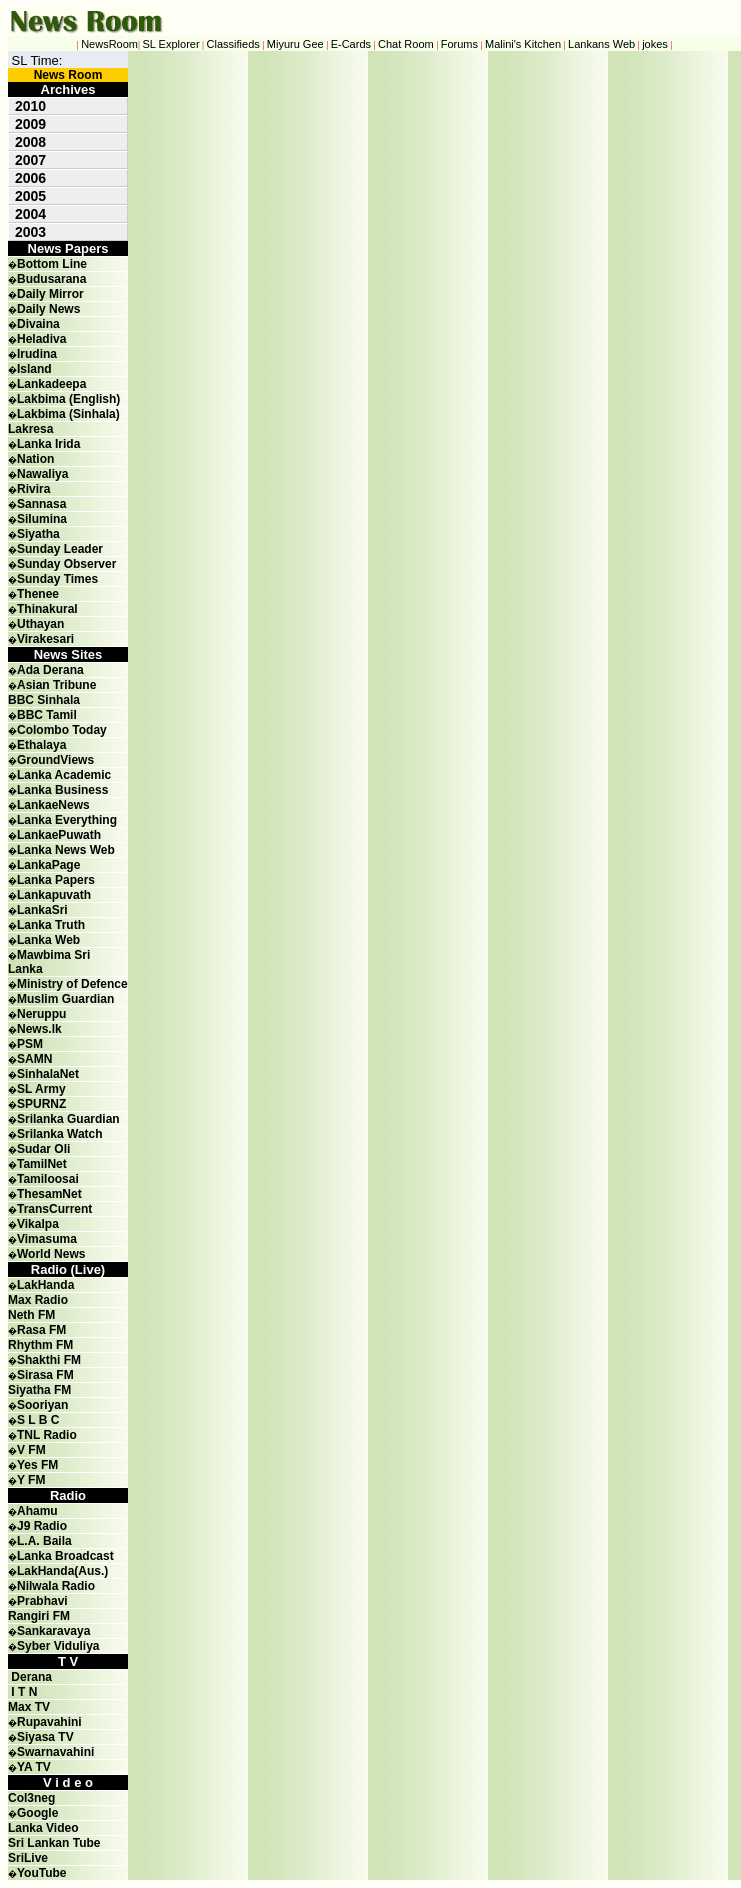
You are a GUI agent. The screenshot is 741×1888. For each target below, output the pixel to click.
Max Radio (38, 1300)
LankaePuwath (59, 835)
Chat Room (406, 44)
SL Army (41, 1089)
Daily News (48, 309)
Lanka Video (43, 1828)
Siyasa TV (45, 1737)
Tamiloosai (48, 1179)
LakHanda (45, 1285)
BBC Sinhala (44, 700)
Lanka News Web (66, 850)
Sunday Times (57, 579)
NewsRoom (109, 44)
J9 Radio (42, 1526)
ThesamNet (49, 1194)
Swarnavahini (55, 1752)
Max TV (29, 1707)
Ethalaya (41, 745)
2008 (30, 142)
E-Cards (351, 44)
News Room (68, 75)
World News (51, 1254)
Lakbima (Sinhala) (68, 414)
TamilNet (42, 1164)
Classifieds (233, 44)
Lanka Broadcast (65, 1556)
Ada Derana (50, 670)
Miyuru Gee (295, 44)
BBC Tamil (47, 715)
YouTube (42, 1873)
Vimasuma (47, 1239)
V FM (31, 1450)
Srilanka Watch (60, 1134)
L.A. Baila (44, 1541)
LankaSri (42, 910)
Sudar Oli (43, 1149)
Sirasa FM (45, 1375)
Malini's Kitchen (523, 44)
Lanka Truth (51, 925)
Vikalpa (38, 1224)
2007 (30, 160)
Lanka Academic (64, 775)
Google (37, 1813)
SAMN (34, 1059)
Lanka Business (62, 790)
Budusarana (51, 279)
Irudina (37, 354)
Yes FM (37, 1465)
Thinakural (47, 609)
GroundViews (55, 760)
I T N (22, 1692)
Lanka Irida (48, 444)
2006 (30, 178)
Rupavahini (49, 1722)
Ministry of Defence (72, 984)
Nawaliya (42, 474)
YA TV (34, 1767)
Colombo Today (62, 730)
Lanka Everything (67, 820)
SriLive (28, 1858)
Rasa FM (41, 1330)
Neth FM (31, 1315)
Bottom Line (52, 264)
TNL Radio (47, 1435)
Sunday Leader (60, 549)
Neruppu (41, 1014)
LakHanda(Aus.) (62, 1571)
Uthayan (40, 624)
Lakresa (30, 429)
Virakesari (45, 639)
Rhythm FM (40, 1345)
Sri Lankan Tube (54, 1843)
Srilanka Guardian (68, 1119)
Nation (35, 459)
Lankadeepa (51, 384)
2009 (30, 124)
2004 (30, 214)
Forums (459, 44)
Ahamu (37, 1511)
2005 (30, 196)
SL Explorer (171, 44)
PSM (30, 1044)
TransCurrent (54, 1209)
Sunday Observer (66, 564)
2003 (30, 232)
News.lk (39, 1029)
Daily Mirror (50, 294)
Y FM (31, 1480)
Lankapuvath (54, 895)
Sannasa (41, 504)
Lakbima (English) (68, 399)
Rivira (33, 489)
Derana (30, 1677)
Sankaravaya (53, 1631)
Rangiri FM (39, 1616)
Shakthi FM (49, 1360)
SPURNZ (41, 1104)
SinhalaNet (48, 1074)
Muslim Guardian (65, 999)
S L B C (38, 1420)
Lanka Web (48, 940)
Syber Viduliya (58, 1646)
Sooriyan (42, 1405)
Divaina (38, 324)
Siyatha (38, 534)
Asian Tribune (56, 685)
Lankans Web (601, 44)
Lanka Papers (56, 880)
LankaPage (48, 865)
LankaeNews (53, 805)
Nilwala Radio (56, 1586)
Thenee (38, 594)
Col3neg (31, 1798)
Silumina (42, 519)
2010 (30, 106)
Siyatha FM (39, 1390)
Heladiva (41, 339)
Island (34, 369)
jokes (655, 44)
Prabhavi (42, 1601)
